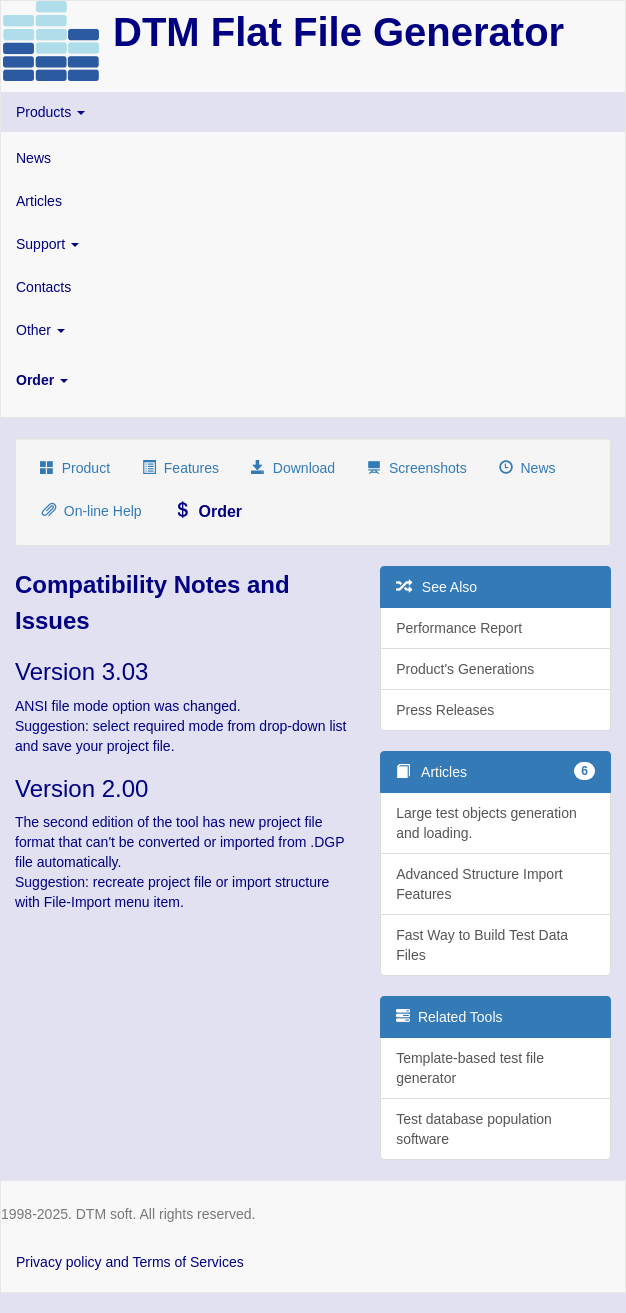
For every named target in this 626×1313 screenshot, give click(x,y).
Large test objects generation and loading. (486, 823)
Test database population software (474, 1129)
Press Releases (445, 710)
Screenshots (417, 468)
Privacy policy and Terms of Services (130, 1262)
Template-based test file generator (470, 1068)
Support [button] (47, 244)
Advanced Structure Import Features (479, 884)
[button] (313, 380)
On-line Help (92, 511)
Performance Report (459, 628)
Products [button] (50, 112)
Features (180, 468)
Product (75, 468)
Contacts (43, 287)
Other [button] (40, 330)
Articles (39, 201)
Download (293, 468)
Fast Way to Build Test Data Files (482, 945)
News (33, 158)
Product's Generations (465, 669)
